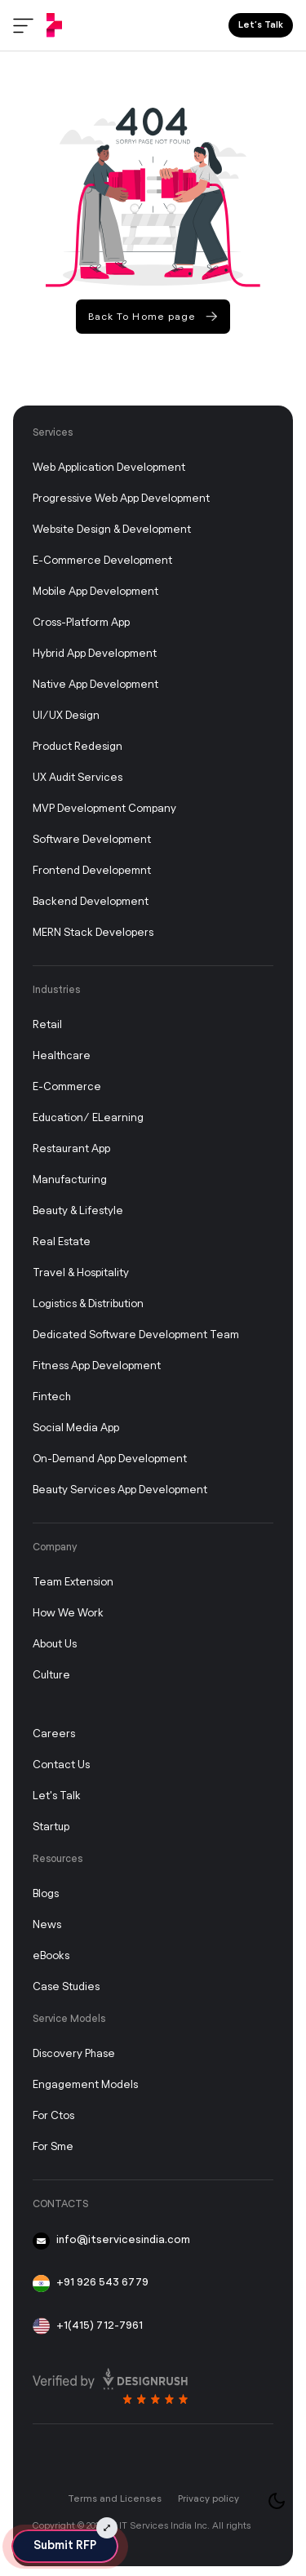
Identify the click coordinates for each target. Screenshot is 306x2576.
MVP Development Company (104, 809)
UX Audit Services (77, 778)
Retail (47, 1025)
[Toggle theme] (276, 2501)
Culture (51, 1675)
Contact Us (61, 1765)
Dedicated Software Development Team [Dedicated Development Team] (136, 1335)
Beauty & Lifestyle (78, 1211)
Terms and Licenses (115, 2498)
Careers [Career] (54, 1734)
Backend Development (91, 902)
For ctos (53, 2116)
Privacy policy (208, 2498)
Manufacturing (70, 1180)
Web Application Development (109, 468)
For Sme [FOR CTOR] (53, 2147)
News (47, 1925)
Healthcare (62, 1056)
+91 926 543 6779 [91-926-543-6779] (91, 2283)
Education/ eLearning (88, 1118)
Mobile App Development (95, 592)
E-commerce (67, 1087)
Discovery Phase (74, 2054)
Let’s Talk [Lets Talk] (260, 24)
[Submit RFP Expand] (107, 2527)
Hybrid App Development (95, 654)
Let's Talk (57, 1796)
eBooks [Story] (51, 1956)
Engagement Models (85, 2085)
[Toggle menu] (23, 26)
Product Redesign (77, 747)
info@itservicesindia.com (111, 2241)
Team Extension (73, 1582)
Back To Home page (152, 316)
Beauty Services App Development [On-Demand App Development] (120, 1490)
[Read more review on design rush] (110, 2382)
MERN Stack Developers (93, 933)
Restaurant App (71, 1149)
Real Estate (62, 1242)
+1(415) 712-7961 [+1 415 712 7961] (88, 2326)
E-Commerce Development (102, 561)
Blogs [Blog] (46, 1894)
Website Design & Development (112, 530)
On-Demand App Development (110, 1459)
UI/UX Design (66, 716)
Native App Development (95, 685)
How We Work (68, 1613)
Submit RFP (64, 2546)
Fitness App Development (97, 1366)
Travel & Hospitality (81, 1273)
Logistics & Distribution (88, 1304)
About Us (55, 1644)
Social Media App (76, 1428)
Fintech (52, 1397)
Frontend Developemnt (92, 871)
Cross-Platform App (81, 623)
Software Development (92, 840)
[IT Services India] (54, 25)
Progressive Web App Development (121, 499)
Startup (51, 1827)
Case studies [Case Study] (66, 1987)
